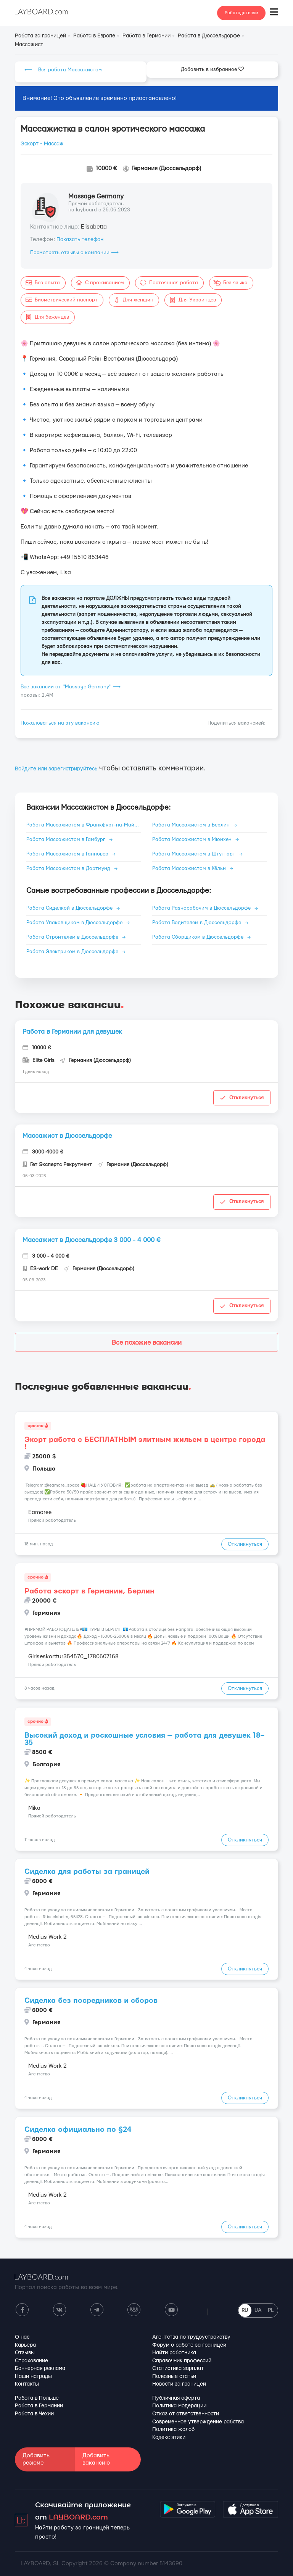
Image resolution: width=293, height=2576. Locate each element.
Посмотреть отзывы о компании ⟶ (74, 252)
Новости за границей (179, 2384)
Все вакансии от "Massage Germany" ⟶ (71, 687)
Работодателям (241, 13)
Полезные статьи (174, 2376)
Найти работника (174, 2352)
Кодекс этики (168, 2437)
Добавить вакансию (96, 2459)
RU (244, 2310)
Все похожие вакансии (147, 1342)
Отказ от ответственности (185, 2414)
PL (271, 2310)
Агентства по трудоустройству (191, 2337)
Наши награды (33, 2376)
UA (257, 2310)
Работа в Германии (39, 2405)
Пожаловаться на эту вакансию (60, 723)
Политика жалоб (173, 2429)
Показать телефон (79, 239)
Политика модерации (179, 2405)
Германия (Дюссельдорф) (166, 168)
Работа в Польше (37, 2398)
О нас (22, 2337)
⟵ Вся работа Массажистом (63, 69)
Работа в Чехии (34, 2414)
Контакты (27, 2384)
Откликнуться (242, 1098)
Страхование (31, 2360)
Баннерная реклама (40, 2368)
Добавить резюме (36, 2459)
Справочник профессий (181, 2360)
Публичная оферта (176, 2398)
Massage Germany (96, 196)
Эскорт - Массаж (42, 144)
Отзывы (25, 2352)
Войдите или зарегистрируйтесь (56, 769)
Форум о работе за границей (189, 2345)
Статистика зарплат (178, 2368)
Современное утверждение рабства (198, 2422)
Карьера (25, 2345)
